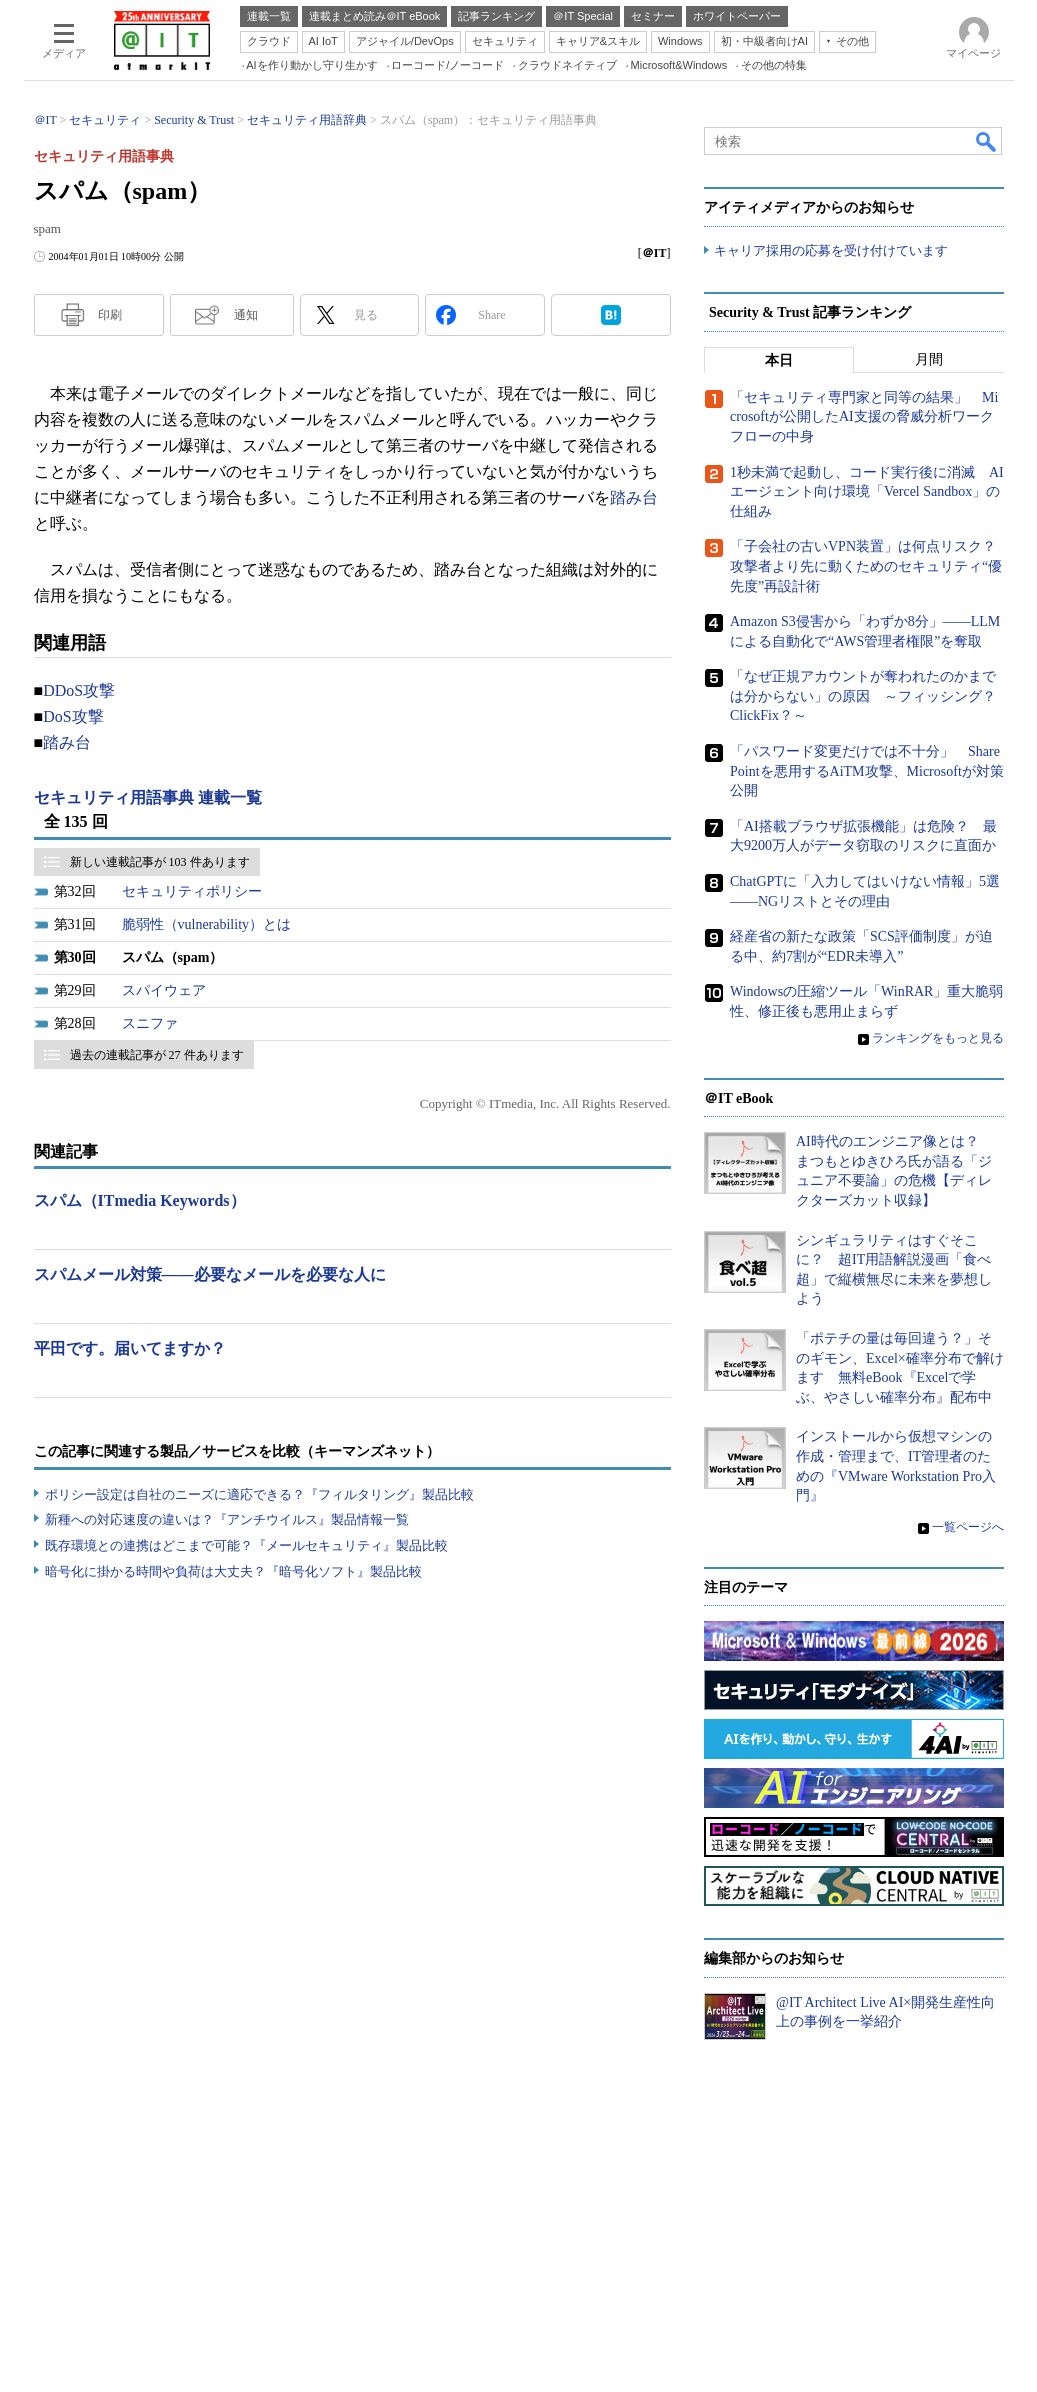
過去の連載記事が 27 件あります (157, 1055)
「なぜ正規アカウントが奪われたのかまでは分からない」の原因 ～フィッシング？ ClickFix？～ (870, 696)
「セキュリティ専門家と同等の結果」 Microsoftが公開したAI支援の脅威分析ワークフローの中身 (864, 417)
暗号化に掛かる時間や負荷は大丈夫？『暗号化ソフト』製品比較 (233, 1571)
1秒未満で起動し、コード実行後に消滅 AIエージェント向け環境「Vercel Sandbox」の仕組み (867, 492)
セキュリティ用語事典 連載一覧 (148, 797)
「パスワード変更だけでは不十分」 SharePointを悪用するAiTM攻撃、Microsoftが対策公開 (867, 771)
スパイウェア (164, 990)
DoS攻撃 (73, 716)
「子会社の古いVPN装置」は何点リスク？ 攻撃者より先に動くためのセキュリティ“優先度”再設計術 (870, 566)
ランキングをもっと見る (938, 1038)
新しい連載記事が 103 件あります (160, 862)
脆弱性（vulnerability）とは (207, 924)
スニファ (150, 1023)
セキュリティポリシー (192, 891)
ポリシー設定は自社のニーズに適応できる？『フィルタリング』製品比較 (259, 1494)
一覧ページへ (968, 1527)
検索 (987, 141)
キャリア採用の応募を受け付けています (831, 250)
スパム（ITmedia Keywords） (140, 1200)
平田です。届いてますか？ (130, 1348)
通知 (246, 315)
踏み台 (634, 497)
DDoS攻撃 (79, 690)
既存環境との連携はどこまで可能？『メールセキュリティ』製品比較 (246, 1545)
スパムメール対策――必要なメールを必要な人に (210, 1274)
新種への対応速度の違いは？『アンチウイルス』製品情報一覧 (227, 1519)
